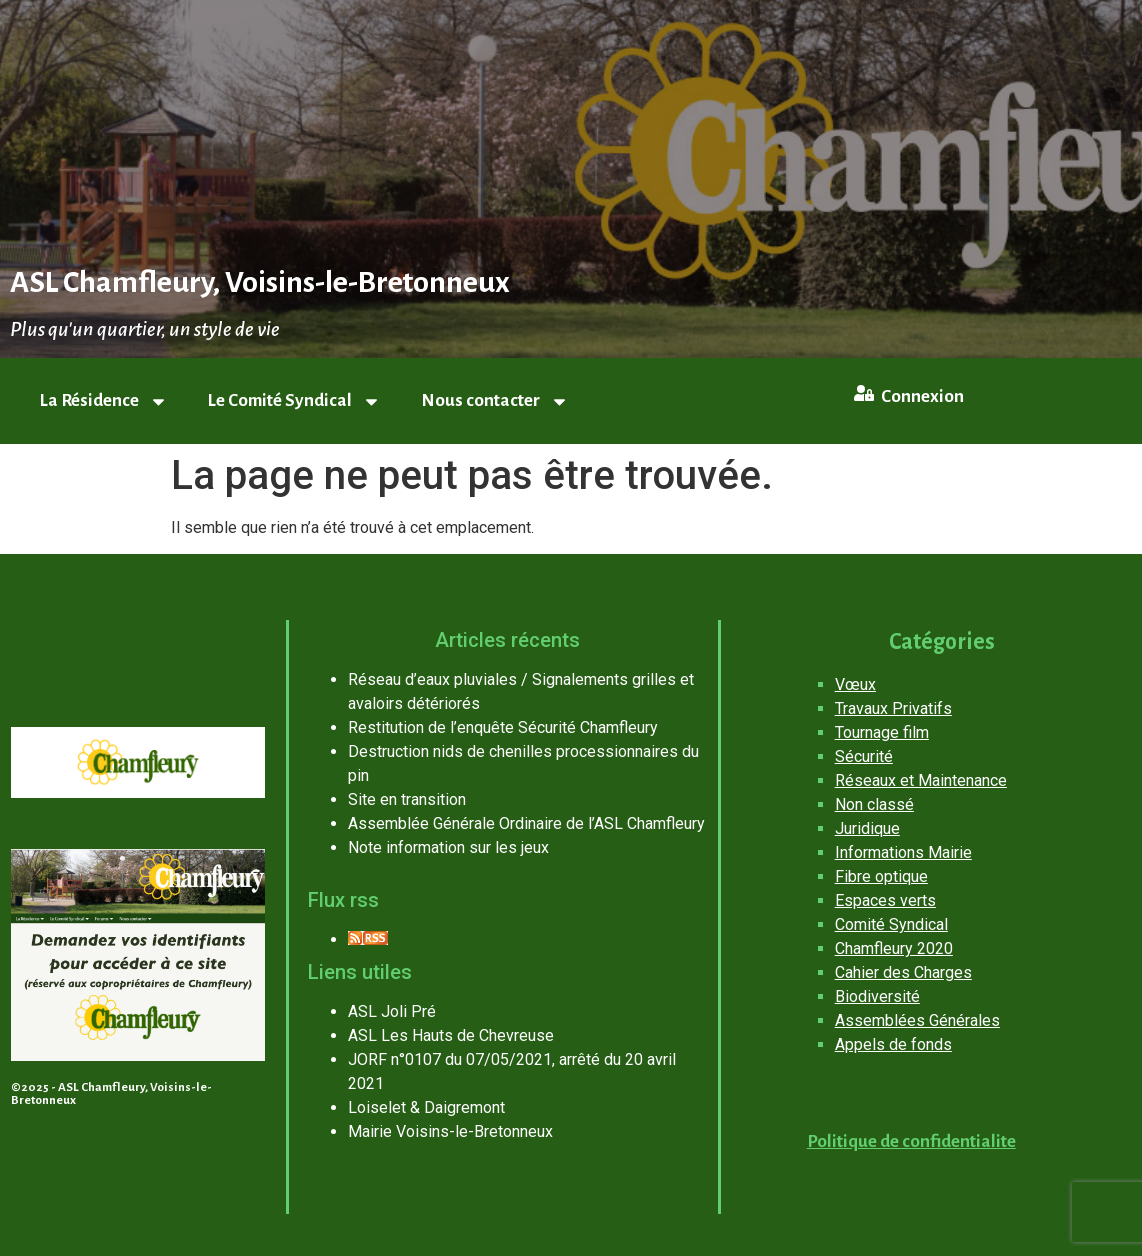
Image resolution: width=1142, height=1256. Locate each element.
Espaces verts (885, 900)
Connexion (922, 396)
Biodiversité (877, 996)
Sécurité (864, 756)
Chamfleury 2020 (894, 948)
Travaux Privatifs (893, 708)
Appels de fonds (893, 1044)
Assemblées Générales (917, 1020)
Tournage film (882, 732)
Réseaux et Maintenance (921, 780)
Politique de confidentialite (911, 1141)
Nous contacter (495, 401)
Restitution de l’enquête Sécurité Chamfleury (503, 727)
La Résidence (104, 401)
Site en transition (407, 799)
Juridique (867, 828)
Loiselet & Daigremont (426, 1107)
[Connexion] (864, 393)
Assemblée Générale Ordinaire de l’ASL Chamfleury (526, 823)
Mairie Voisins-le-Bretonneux (450, 1131)
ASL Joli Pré (392, 1011)
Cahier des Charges (903, 972)
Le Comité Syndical (294, 401)
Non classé (874, 804)
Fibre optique (881, 876)
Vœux (855, 684)
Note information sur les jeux (448, 847)
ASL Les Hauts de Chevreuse (451, 1035)
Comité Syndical (891, 924)
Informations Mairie (903, 852)
